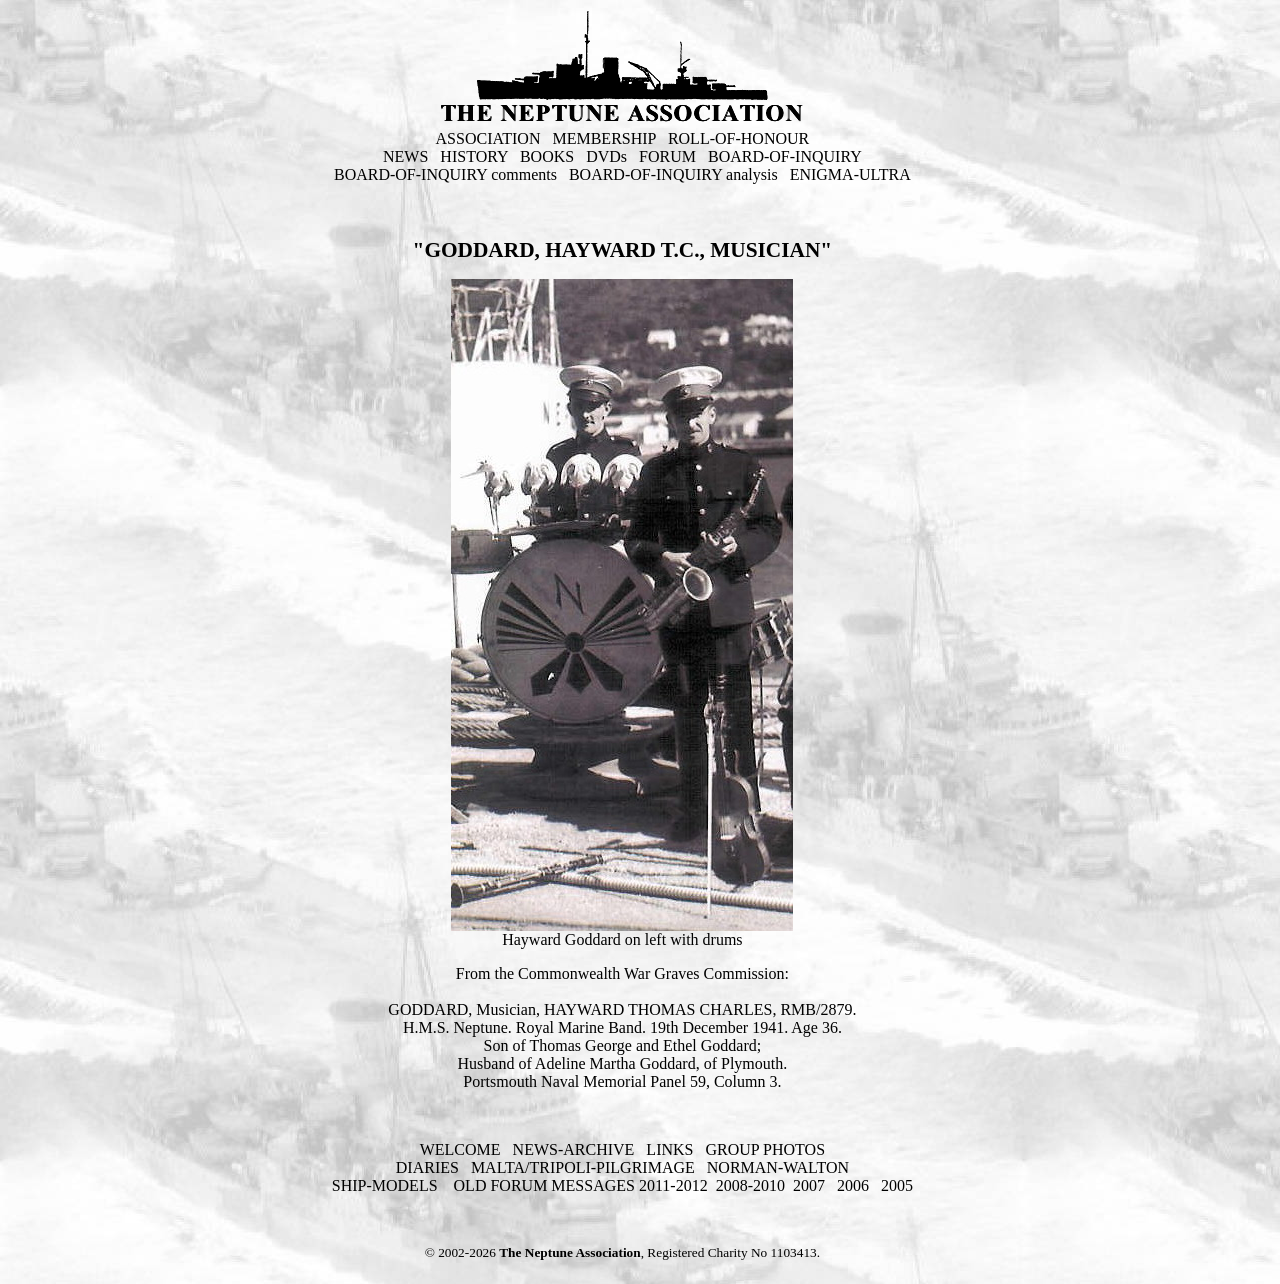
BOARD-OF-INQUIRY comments (445, 174)
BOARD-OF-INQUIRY (785, 156)
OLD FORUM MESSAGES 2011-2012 (581, 1185)
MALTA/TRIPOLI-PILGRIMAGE (583, 1167)
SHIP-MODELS (387, 1185)
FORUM (667, 156)
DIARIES (427, 1167)
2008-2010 (750, 1185)
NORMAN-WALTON (778, 1167)
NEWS (405, 156)
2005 (897, 1185)
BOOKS (547, 156)
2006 (853, 1185)
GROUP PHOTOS (765, 1149)
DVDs (606, 156)
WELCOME (460, 1149)
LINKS (669, 1149)
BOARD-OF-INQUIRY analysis (673, 174)
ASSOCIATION (488, 138)
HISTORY (474, 156)
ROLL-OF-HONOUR (738, 138)
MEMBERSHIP (603, 138)
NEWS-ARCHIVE (574, 1149)
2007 (809, 1185)
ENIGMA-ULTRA (850, 174)
